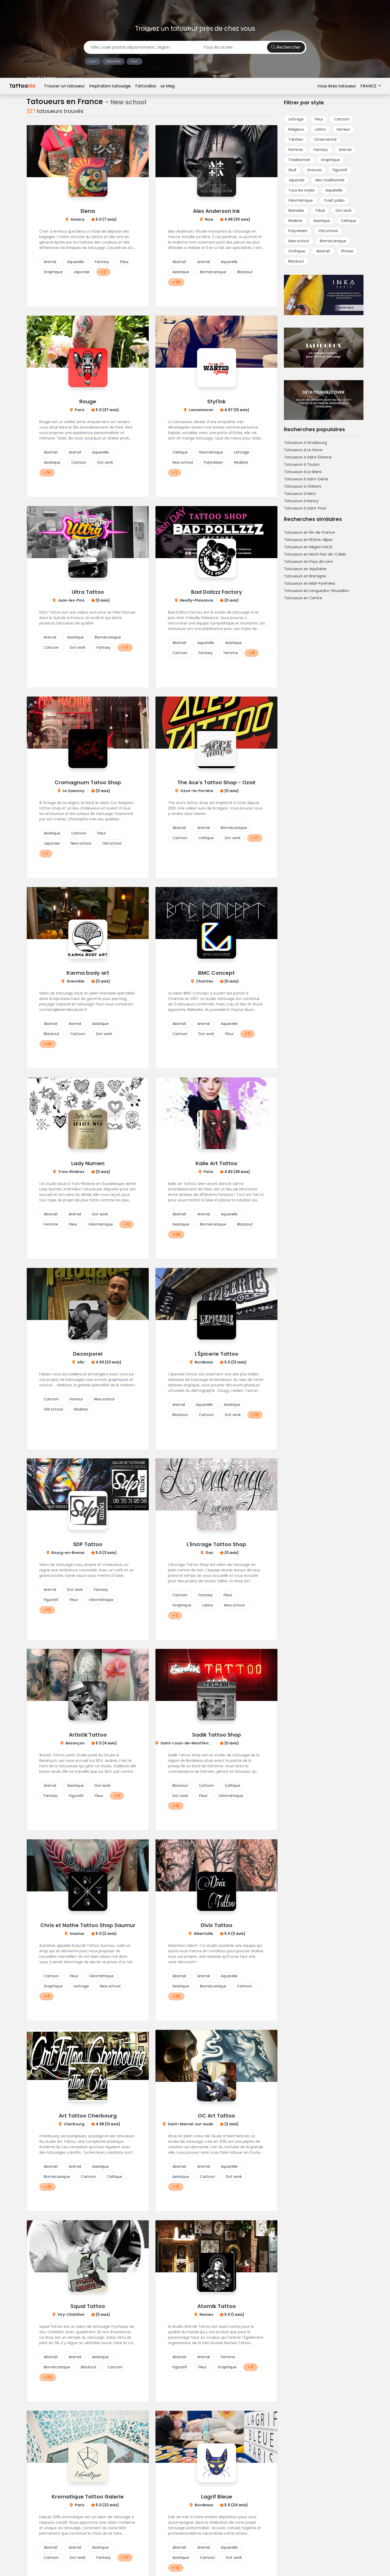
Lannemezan (201, 409)
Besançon (75, 1743)
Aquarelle (75, 261)
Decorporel (87, 1353)
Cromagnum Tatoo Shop (88, 782)
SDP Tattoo (87, 1544)
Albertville (203, 1933)
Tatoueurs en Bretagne (305, 576)
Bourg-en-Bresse (67, 1552)
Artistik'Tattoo (88, 1734)
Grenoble (75, 981)
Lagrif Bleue (216, 2496)
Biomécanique (213, 272)
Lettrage (241, 452)
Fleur (124, 261)
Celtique (180, 452)
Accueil (33, 77)
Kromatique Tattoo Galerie (88, 2496)
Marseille (113, 61)
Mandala (296, 210)
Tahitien (295, 139)
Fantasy (102, 261)
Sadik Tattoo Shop (216, 1734)
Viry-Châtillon (70, 2314)
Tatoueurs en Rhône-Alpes (308, 539)
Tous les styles (301, 190)
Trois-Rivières (71, 1171)
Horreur (76, 1399)
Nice (209, 219)
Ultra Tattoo (88, 592)
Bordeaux (204, 1362)
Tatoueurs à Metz (300, 493)
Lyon (92, 61)
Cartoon (78, 462)
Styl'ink (216, 401)
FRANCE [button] (369, 8)
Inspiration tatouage (110, 8)
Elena (88, 211)
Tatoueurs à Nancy (301, 500)
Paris (134, 61)
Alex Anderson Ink (216, 211)
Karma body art (88, 973)
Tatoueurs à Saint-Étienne (308, 457)
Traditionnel (299, 159)
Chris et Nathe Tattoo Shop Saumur (87, 1925)
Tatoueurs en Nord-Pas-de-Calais (315, 554)
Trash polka (334, 200)
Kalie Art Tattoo (216, 1163)
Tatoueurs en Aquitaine (305, 568)
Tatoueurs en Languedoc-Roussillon (316, 590)
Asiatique (180, 272)
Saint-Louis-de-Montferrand (188, 1743)
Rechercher (286, 47)
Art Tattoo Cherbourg (88, 2115)
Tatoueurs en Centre (303, 598)
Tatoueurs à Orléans (302, 486)
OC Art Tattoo (216, 2115)
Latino (207, 1605)
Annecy (77, 219)
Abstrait (179, 261)
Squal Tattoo (87, 2306)
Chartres (204, 981)
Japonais (82, 272)
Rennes (206, 2314)
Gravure (314, 170)
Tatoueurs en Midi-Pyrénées (309, 583)
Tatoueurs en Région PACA (308, 547)
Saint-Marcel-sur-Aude (190, 2124)
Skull (292, 170)
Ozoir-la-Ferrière (196, 790)
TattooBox (145, 8)
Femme (231, 652)
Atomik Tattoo (216, 2306)
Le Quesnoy (73, 790)
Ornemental (325, 139)
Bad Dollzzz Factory (216, 592)
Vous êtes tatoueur (336, 8)
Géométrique (211, 452)
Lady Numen (88, 1163)
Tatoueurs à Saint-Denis (306, 479)
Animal (50, 261)
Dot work (105, 462)
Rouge (87, 401)
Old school (111, 843)
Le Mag (167, 8)
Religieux (296, 129)
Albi (80, 1362)
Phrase (347, 251)
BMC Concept (216, 973)
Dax (209, 1552)
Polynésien (213, 462)
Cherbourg (74, 2124)
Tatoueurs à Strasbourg (305, 442)
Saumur (77, 1933)
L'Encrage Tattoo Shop (216, 1544)
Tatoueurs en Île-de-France (309, 532)
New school (182, 462)
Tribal (320, 210)
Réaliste (241, 462)
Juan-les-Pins (71, 600)
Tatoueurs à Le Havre (303, 449)
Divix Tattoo (216, 1925)
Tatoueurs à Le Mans (303, 471)
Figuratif (51, 1599)
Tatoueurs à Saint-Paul (305, 508)
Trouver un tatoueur (64, 8)
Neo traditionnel (329, 180)
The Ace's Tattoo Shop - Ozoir (216, 782)
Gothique (296, 251)
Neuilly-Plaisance (196, 600)
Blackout (245, 272)
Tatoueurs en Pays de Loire (308, 561)
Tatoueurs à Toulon (302, 464)
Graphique (53, 272)
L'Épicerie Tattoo (216, 1353)
